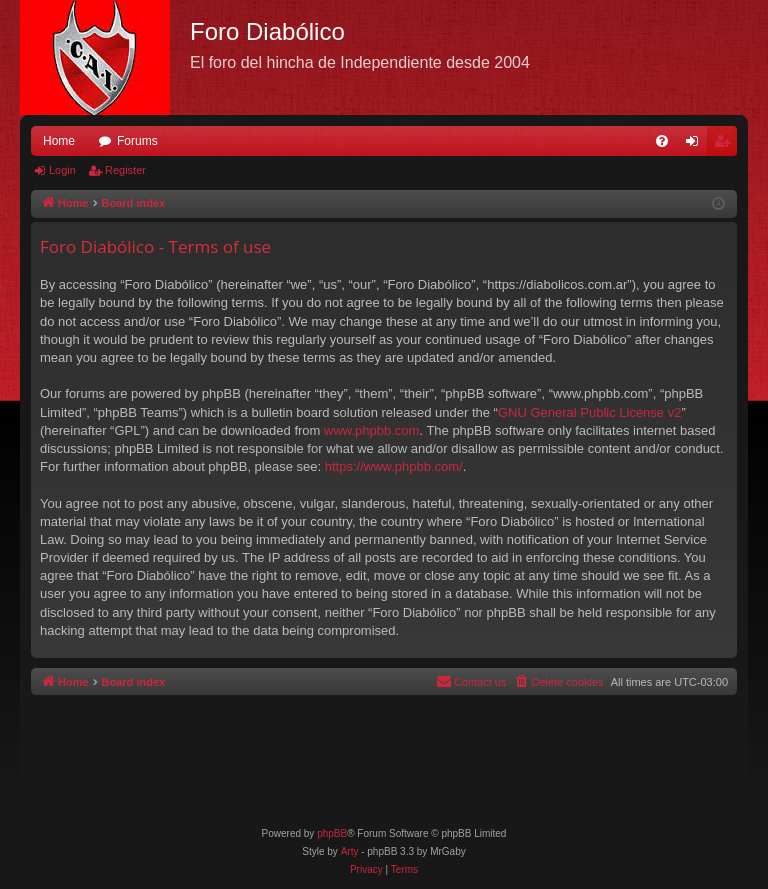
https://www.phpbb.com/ (394, 466)
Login (62, 170)
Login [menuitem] (696, 145)
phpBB (332, 833)
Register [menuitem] (726, 145)
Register (125, 170)
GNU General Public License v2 (590, 412)
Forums (137, 141)
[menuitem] (662, 141)
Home (59, 141)
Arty (350, 851)
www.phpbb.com (371, 430)
